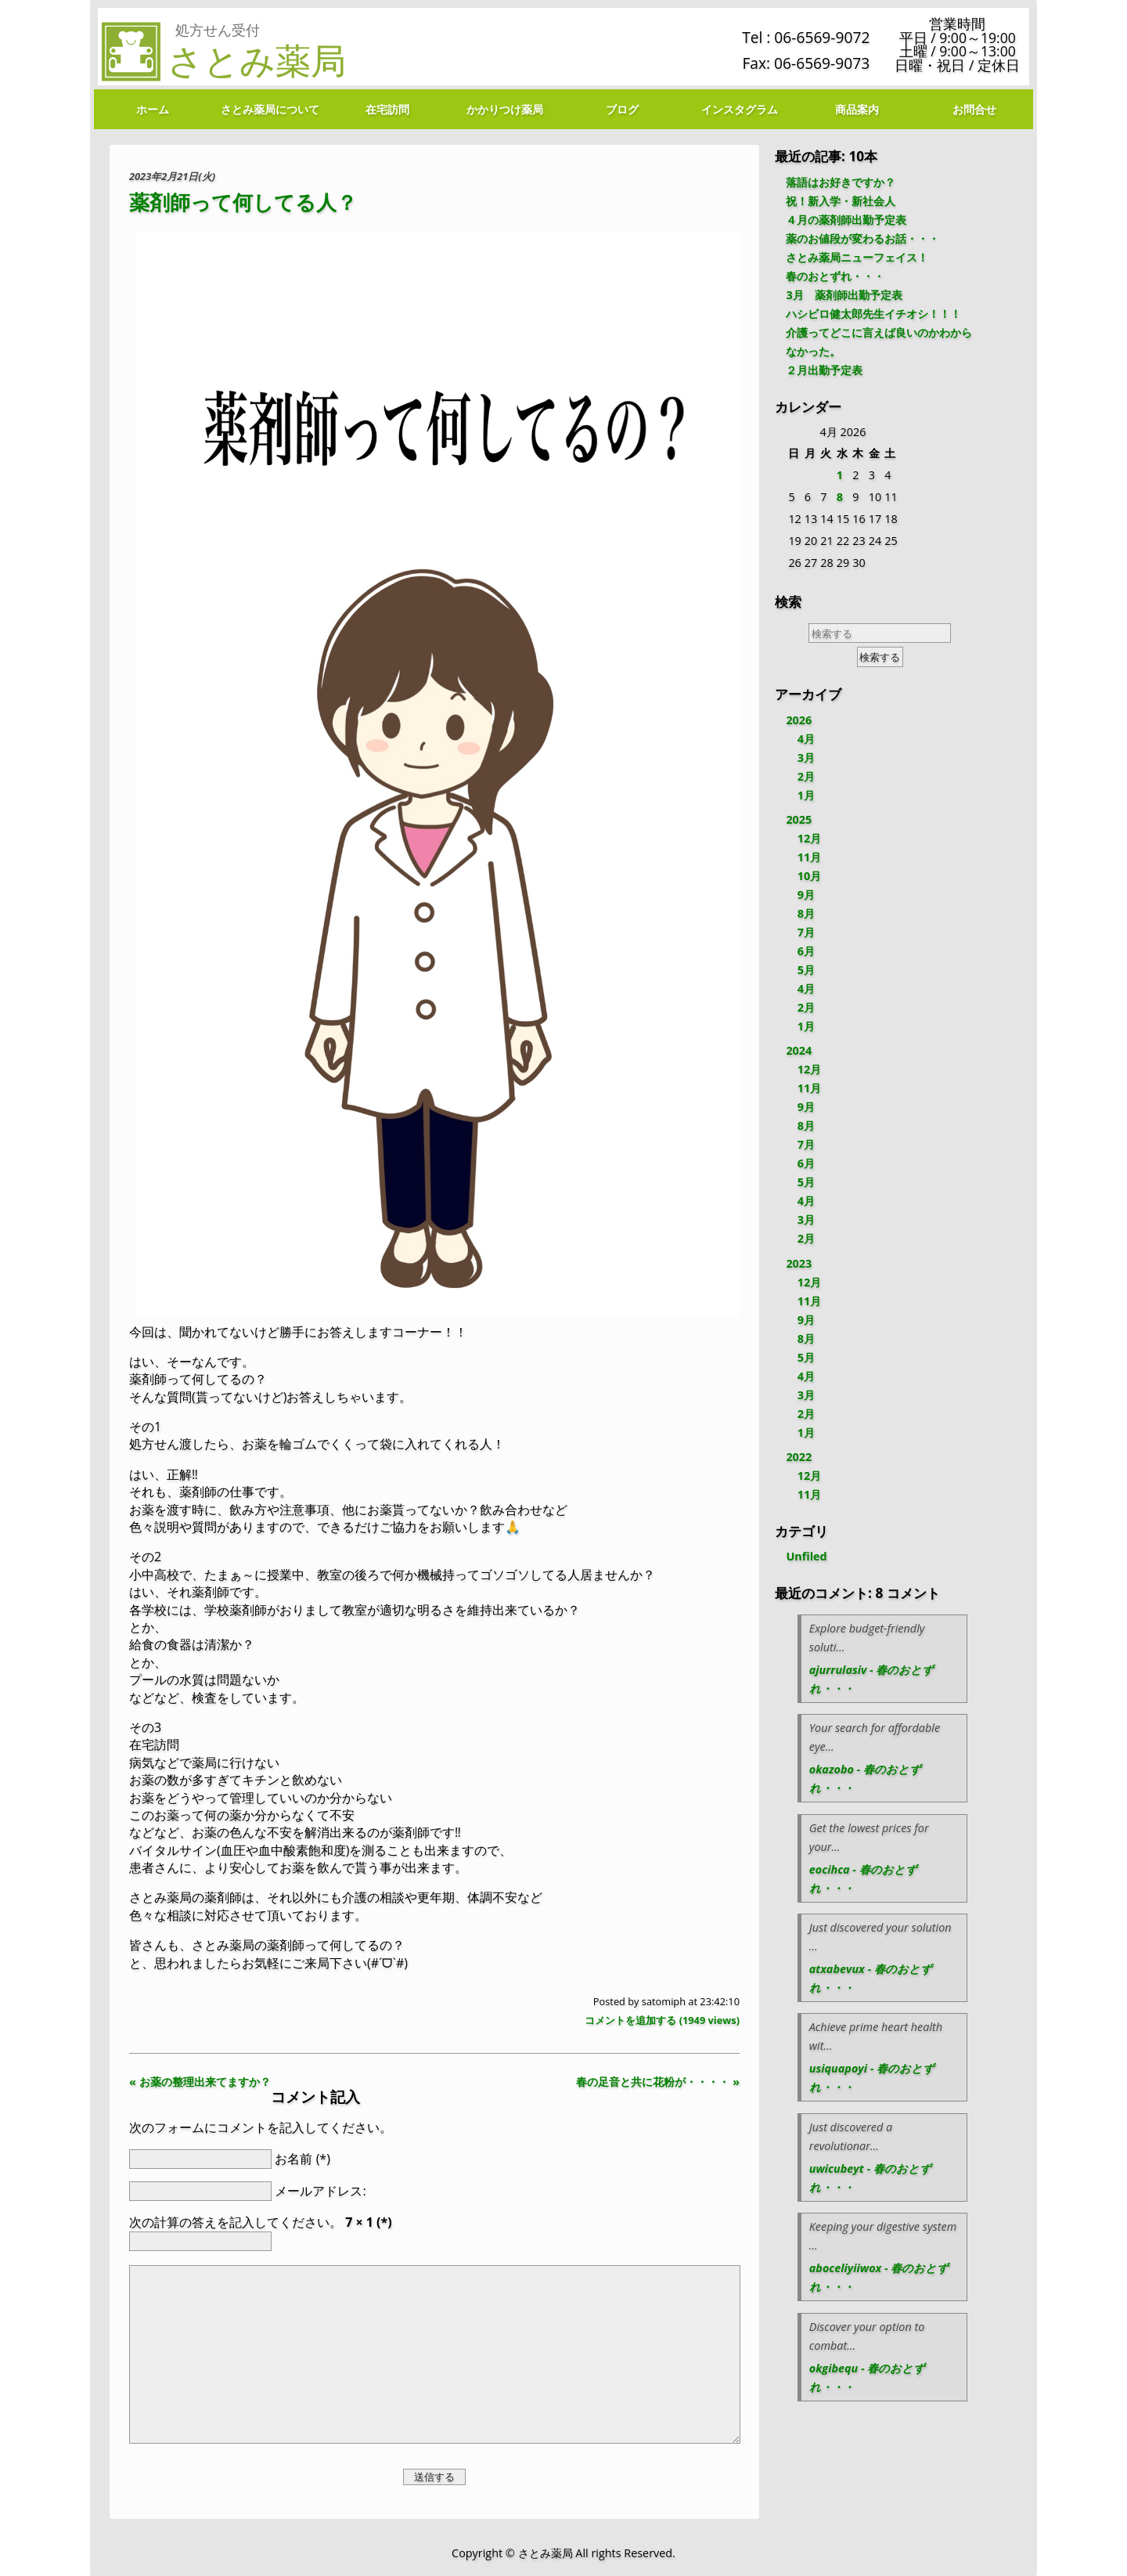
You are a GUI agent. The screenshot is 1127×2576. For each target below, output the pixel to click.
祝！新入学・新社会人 (840, 200)
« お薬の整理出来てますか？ (200, 2081)
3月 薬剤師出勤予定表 (844, 294)
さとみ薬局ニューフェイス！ (857, 257)
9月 (806, 894)
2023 (799, 1263)
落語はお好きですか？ (840, 182)
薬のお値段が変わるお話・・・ (862, 238)
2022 (799, 1456)
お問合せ (974, 109)
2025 (799, 819)
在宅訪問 (387, 109)
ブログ (622, 109)
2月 (806, 776)
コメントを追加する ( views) (662, 2020)
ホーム (152, 109)
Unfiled (806, 1556)
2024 (799, 1050)
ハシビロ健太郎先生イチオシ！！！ (873, 313)
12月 (809, 838)
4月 (806, 738)
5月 (806, 969)
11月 (809, 857)
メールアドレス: (320, 2190)
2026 (799, 720)
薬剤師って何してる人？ (243, 202)
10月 (809, 875)
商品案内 (857, 109)
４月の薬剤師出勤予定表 (846, 219)
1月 (806, 795)
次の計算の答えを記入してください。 (260, 2222)
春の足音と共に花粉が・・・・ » (658, 2081)
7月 (806, 932)
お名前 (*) (302, 2158)
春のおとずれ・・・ (835, 276)
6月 (806, 950)
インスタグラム (739, 109)
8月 (806, 913)
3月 (806, 757)
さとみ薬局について (270, 109)
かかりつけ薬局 (504, 109)
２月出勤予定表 (824, 370)
